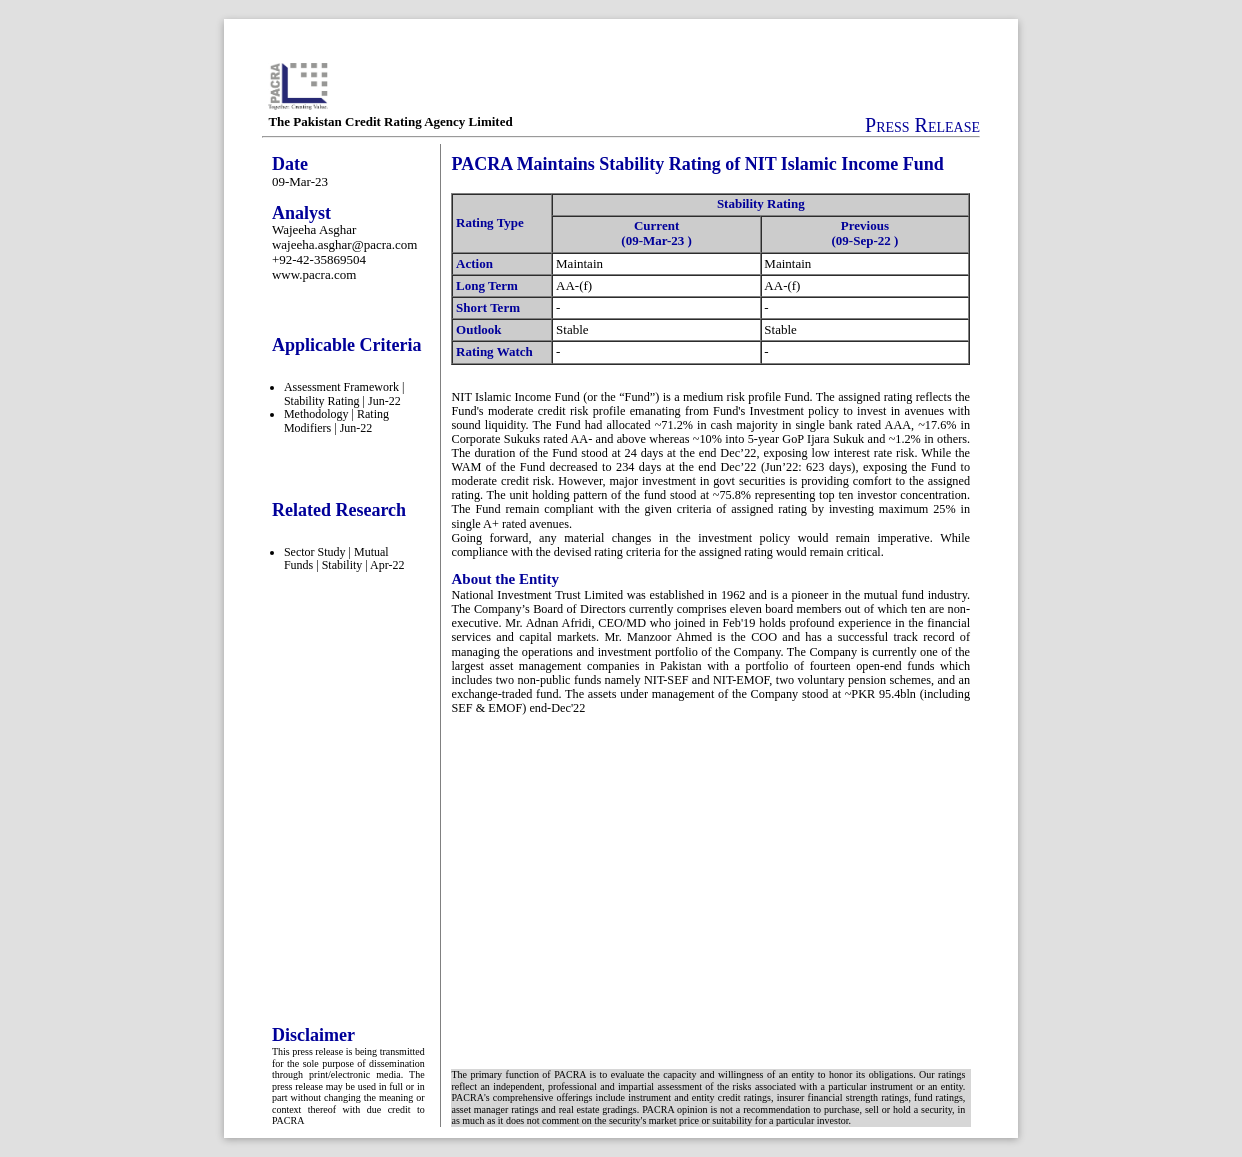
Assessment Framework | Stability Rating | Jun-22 (344, 394)
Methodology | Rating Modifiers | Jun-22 (336, 421)
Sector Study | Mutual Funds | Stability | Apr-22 (344, 559)
